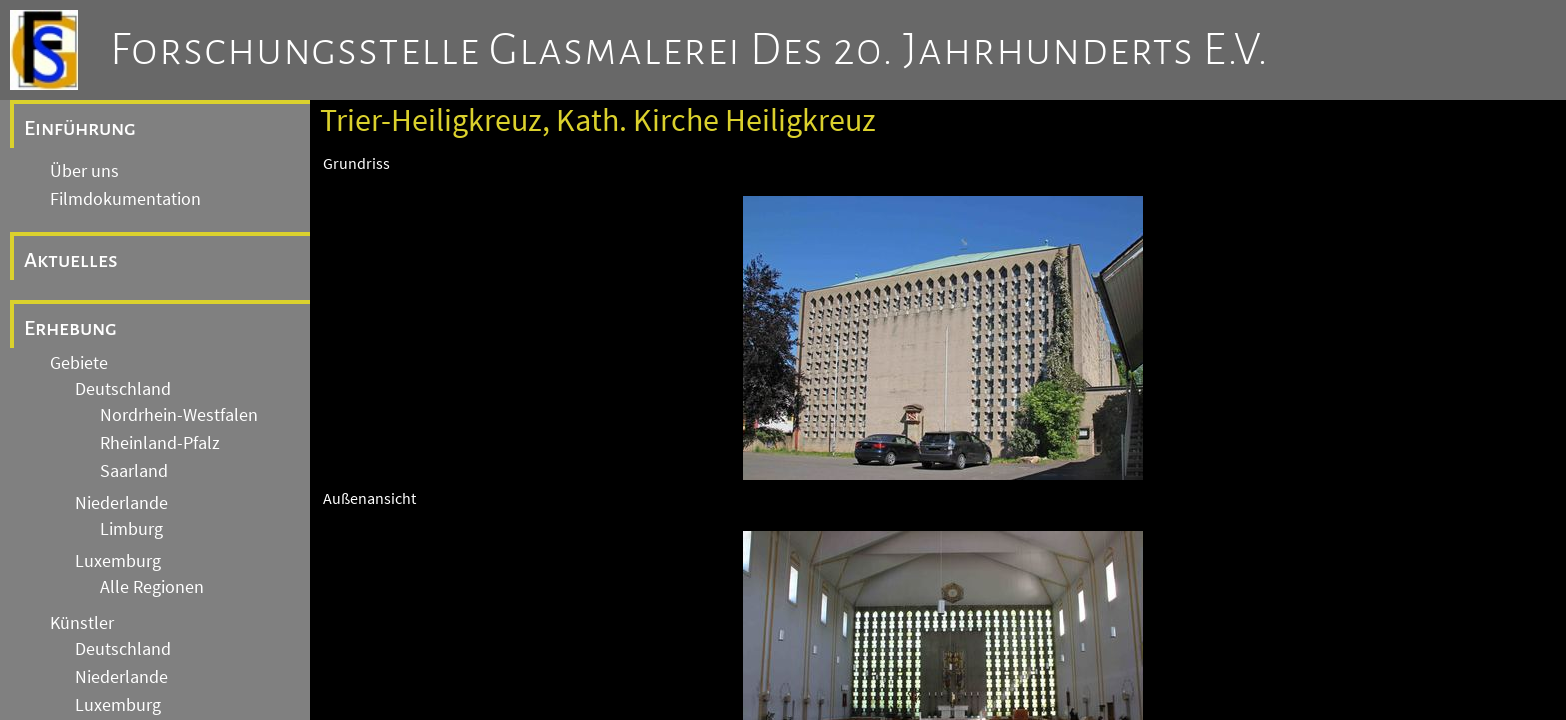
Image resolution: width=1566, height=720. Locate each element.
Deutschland (123, 389)
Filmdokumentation (125, 199)
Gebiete (79, 363)
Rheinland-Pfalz (160, 443)
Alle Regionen (152, 587)
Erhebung (70, 328)
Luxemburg (118, 561)
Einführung (80, 128)
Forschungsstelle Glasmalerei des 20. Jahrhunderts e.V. (689, 50)
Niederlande (121, 503)
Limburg (131, 529)
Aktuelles (71, 260)
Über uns (84, 171)
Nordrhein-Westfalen (179, 415)
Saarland (134, 471)
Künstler (82, 623)
